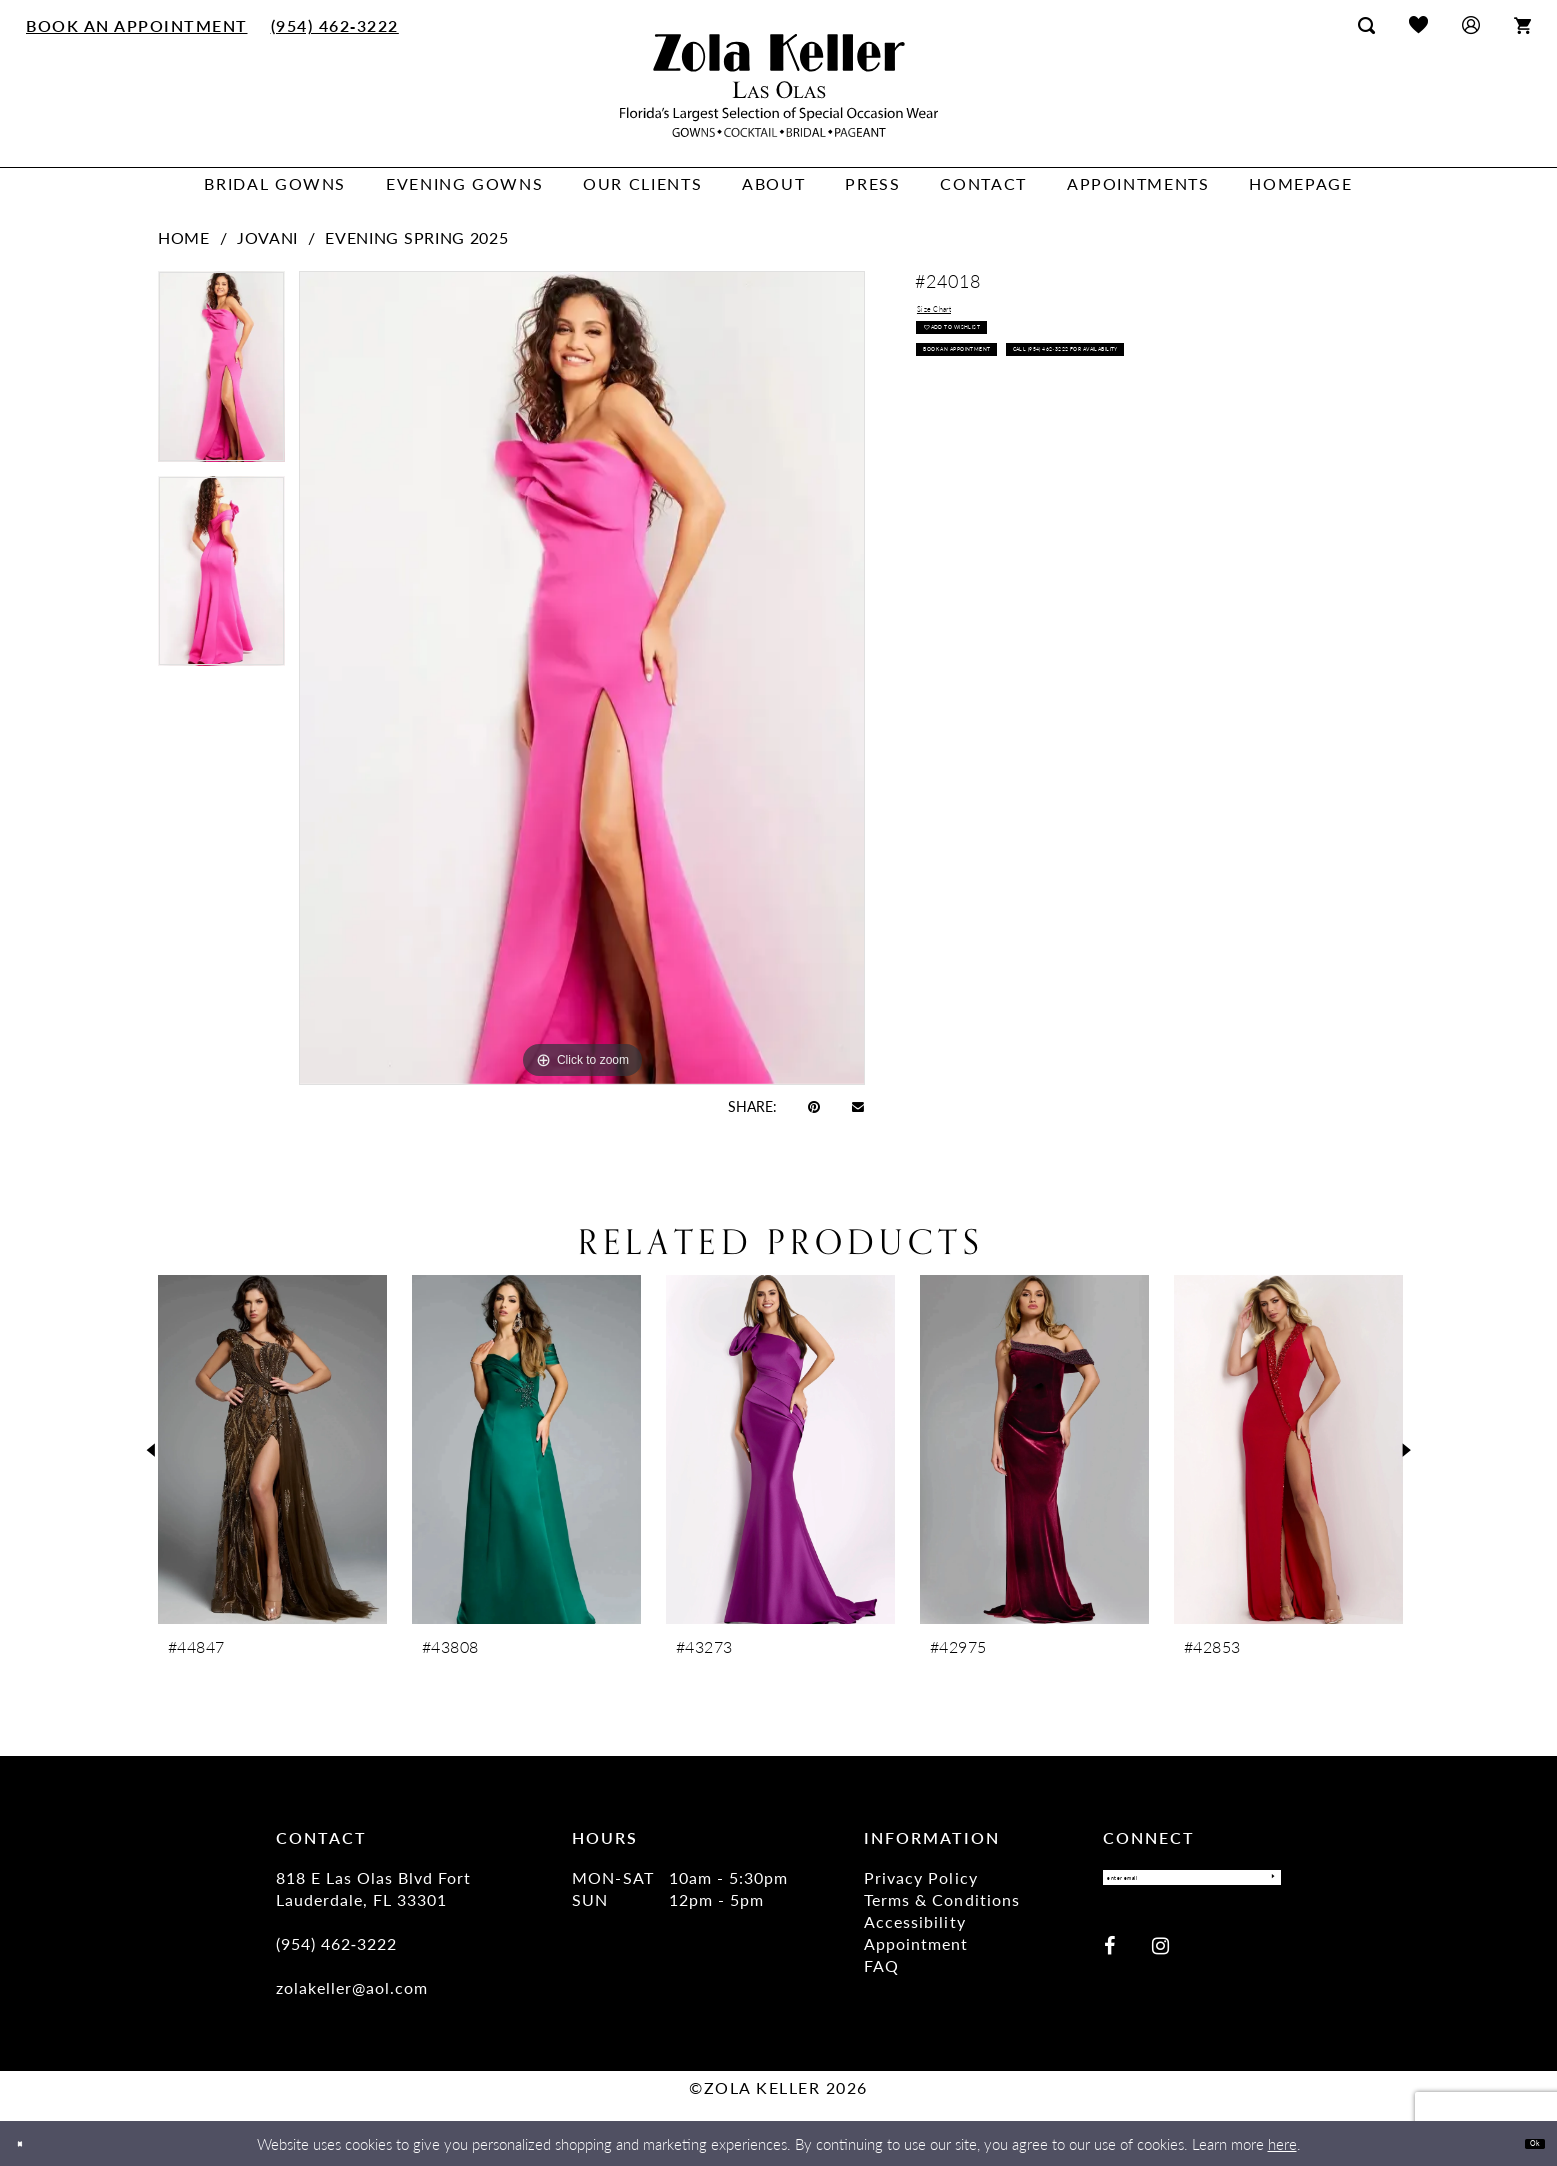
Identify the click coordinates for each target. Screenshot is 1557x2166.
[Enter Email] (1192, 1885)
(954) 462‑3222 (337, 1943)
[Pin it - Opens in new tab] (814, 1106)
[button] (1471, 24)
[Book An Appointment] (137, 25)
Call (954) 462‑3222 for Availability (1059, 454)
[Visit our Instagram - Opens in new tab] (1160, 1959)
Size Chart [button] (957, 317)
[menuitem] (137, 25)
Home (184, 237)
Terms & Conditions (941, 1899)
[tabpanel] (221, 373)
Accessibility (914, 1921)
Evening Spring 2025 (416, 237)
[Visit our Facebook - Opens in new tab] (1109, 1959)
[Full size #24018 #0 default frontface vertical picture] (582, 677)
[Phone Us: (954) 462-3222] (334, 25)
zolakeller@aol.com (352, 1987)
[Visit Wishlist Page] (1418, 24)
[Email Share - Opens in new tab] (858, 1105)
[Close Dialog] (29, 2143)
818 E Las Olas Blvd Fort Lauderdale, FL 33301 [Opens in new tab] (373, 1888)
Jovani (267, 237)
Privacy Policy (920, 1877)
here (1282, 2143)
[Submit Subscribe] (1260, 1885)
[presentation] (272, 1449)
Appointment (916, 1943)
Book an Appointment (1013, 407)
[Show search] (1366, 25)
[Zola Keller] (779, 85)
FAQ (881, 1965)
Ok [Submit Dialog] (1524, 2142)
